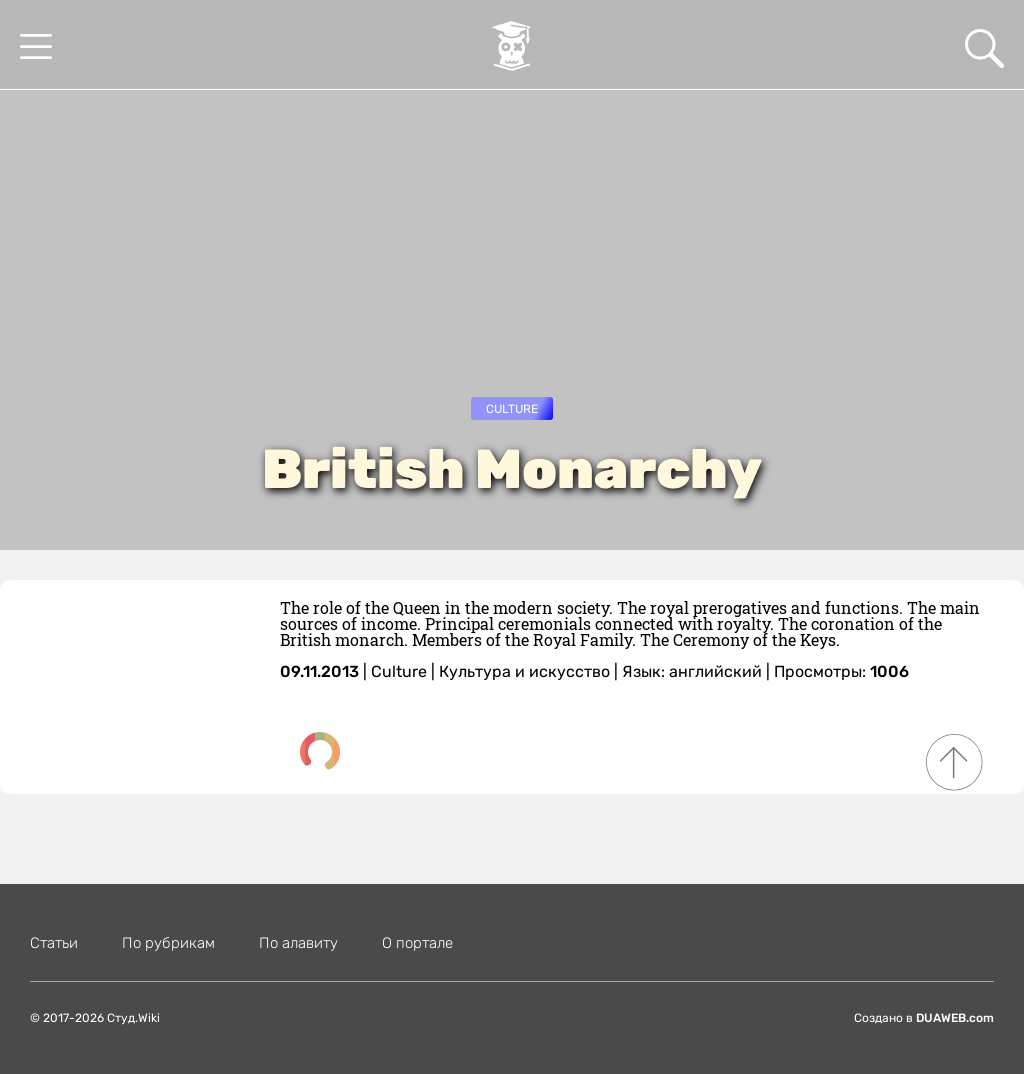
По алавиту (298, 943)
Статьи (54, 943)
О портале (417, 943)
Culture (512, 409)
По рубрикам (168, 943)
